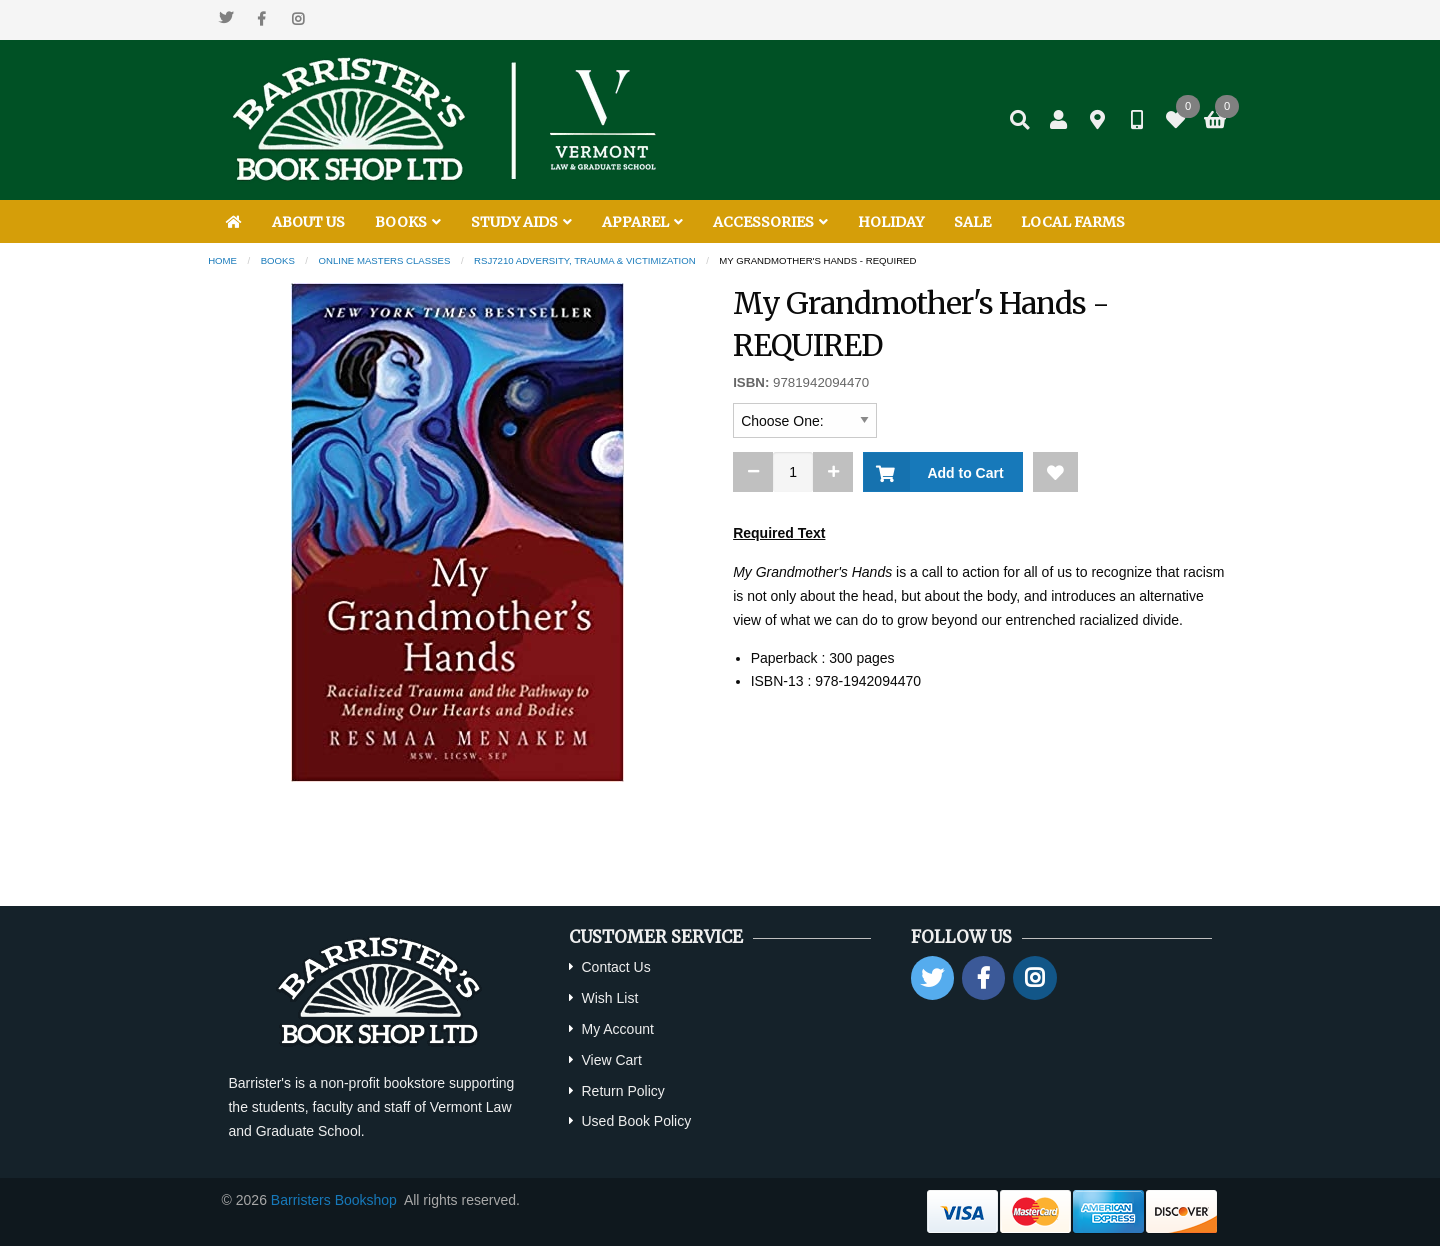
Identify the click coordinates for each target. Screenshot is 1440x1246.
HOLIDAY (891, 222)
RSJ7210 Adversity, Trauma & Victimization (585, 260)
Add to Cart (961, 473)
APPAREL (642, 222)
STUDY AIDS (521, 222)
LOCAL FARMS (1073, 222)
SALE (972, 222)
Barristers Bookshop (334, 1200)
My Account (617, 1029)
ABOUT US (308, 222)
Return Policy (622, 1091)
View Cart (611, 1060)
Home (222, 260)
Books (278, 260)
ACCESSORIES (770, 222)
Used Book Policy (636, 1121)
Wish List (609, 998)
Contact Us (615, 967)
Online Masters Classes (385, 260)
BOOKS (408, 222)
